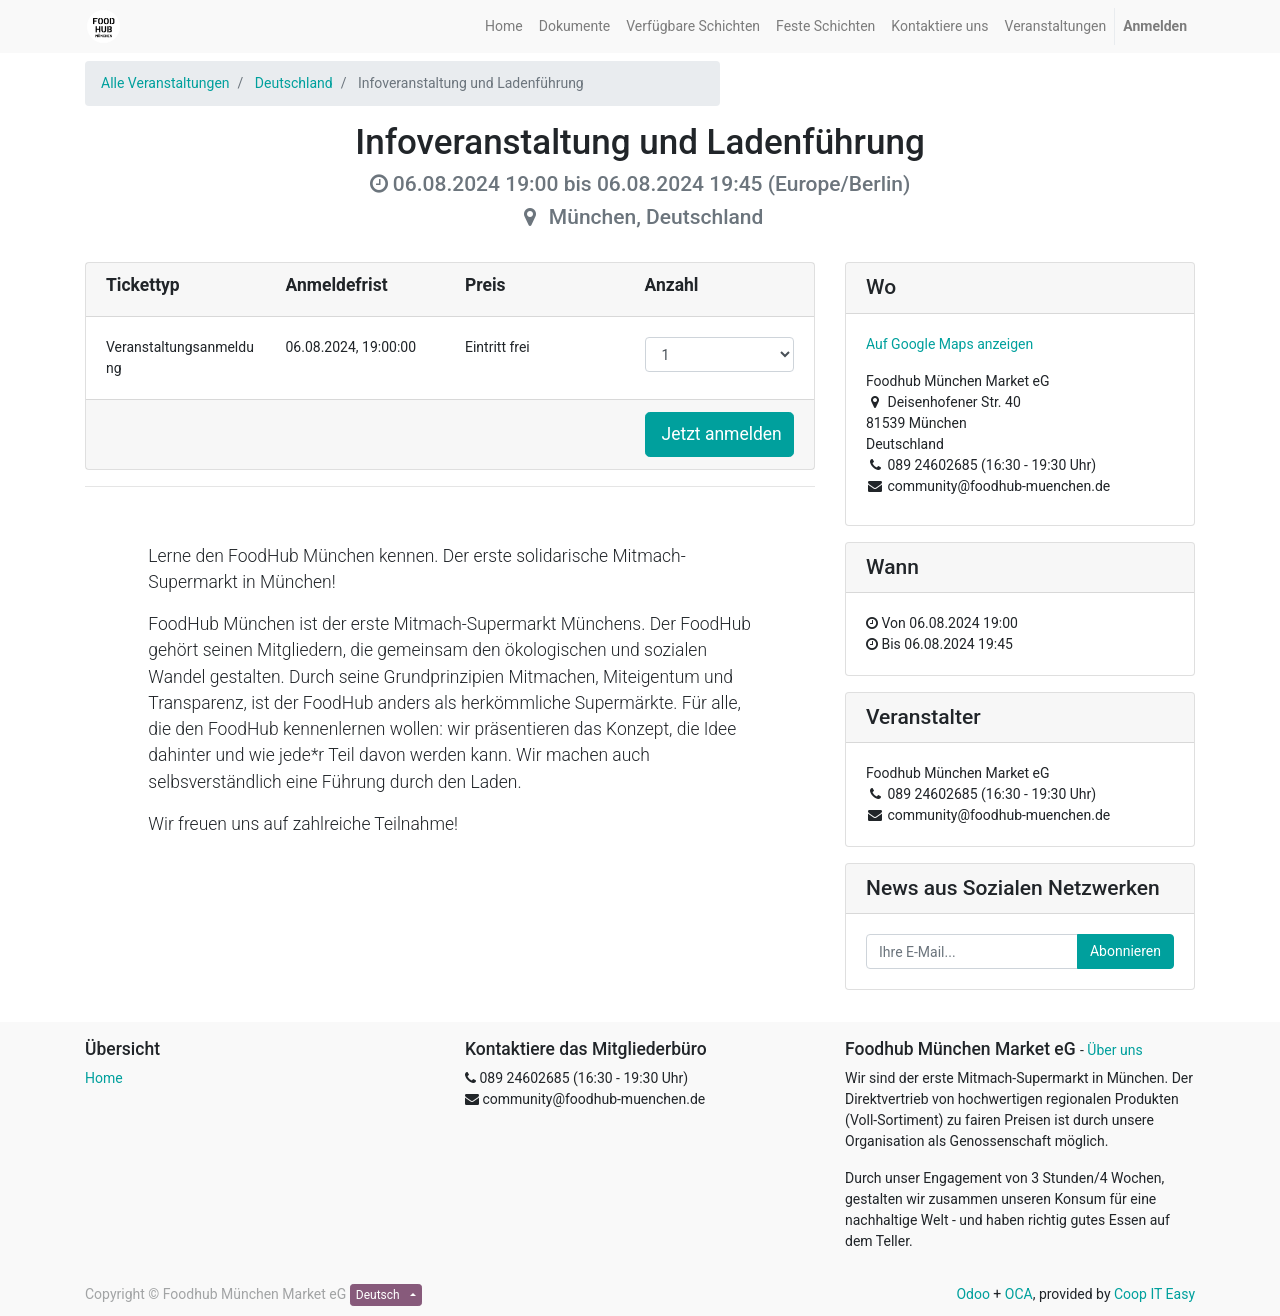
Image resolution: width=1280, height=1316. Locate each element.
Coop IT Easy (1154, 1294)
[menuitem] (504, 26)
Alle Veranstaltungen (165, 83)
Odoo (973, 1294)
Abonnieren (1125, 951)
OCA (1019, 1294)
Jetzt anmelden (722, 434)
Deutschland (294, 83)
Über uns (1114, 1050)
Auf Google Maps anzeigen (949, 344)
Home (104, 1078)
